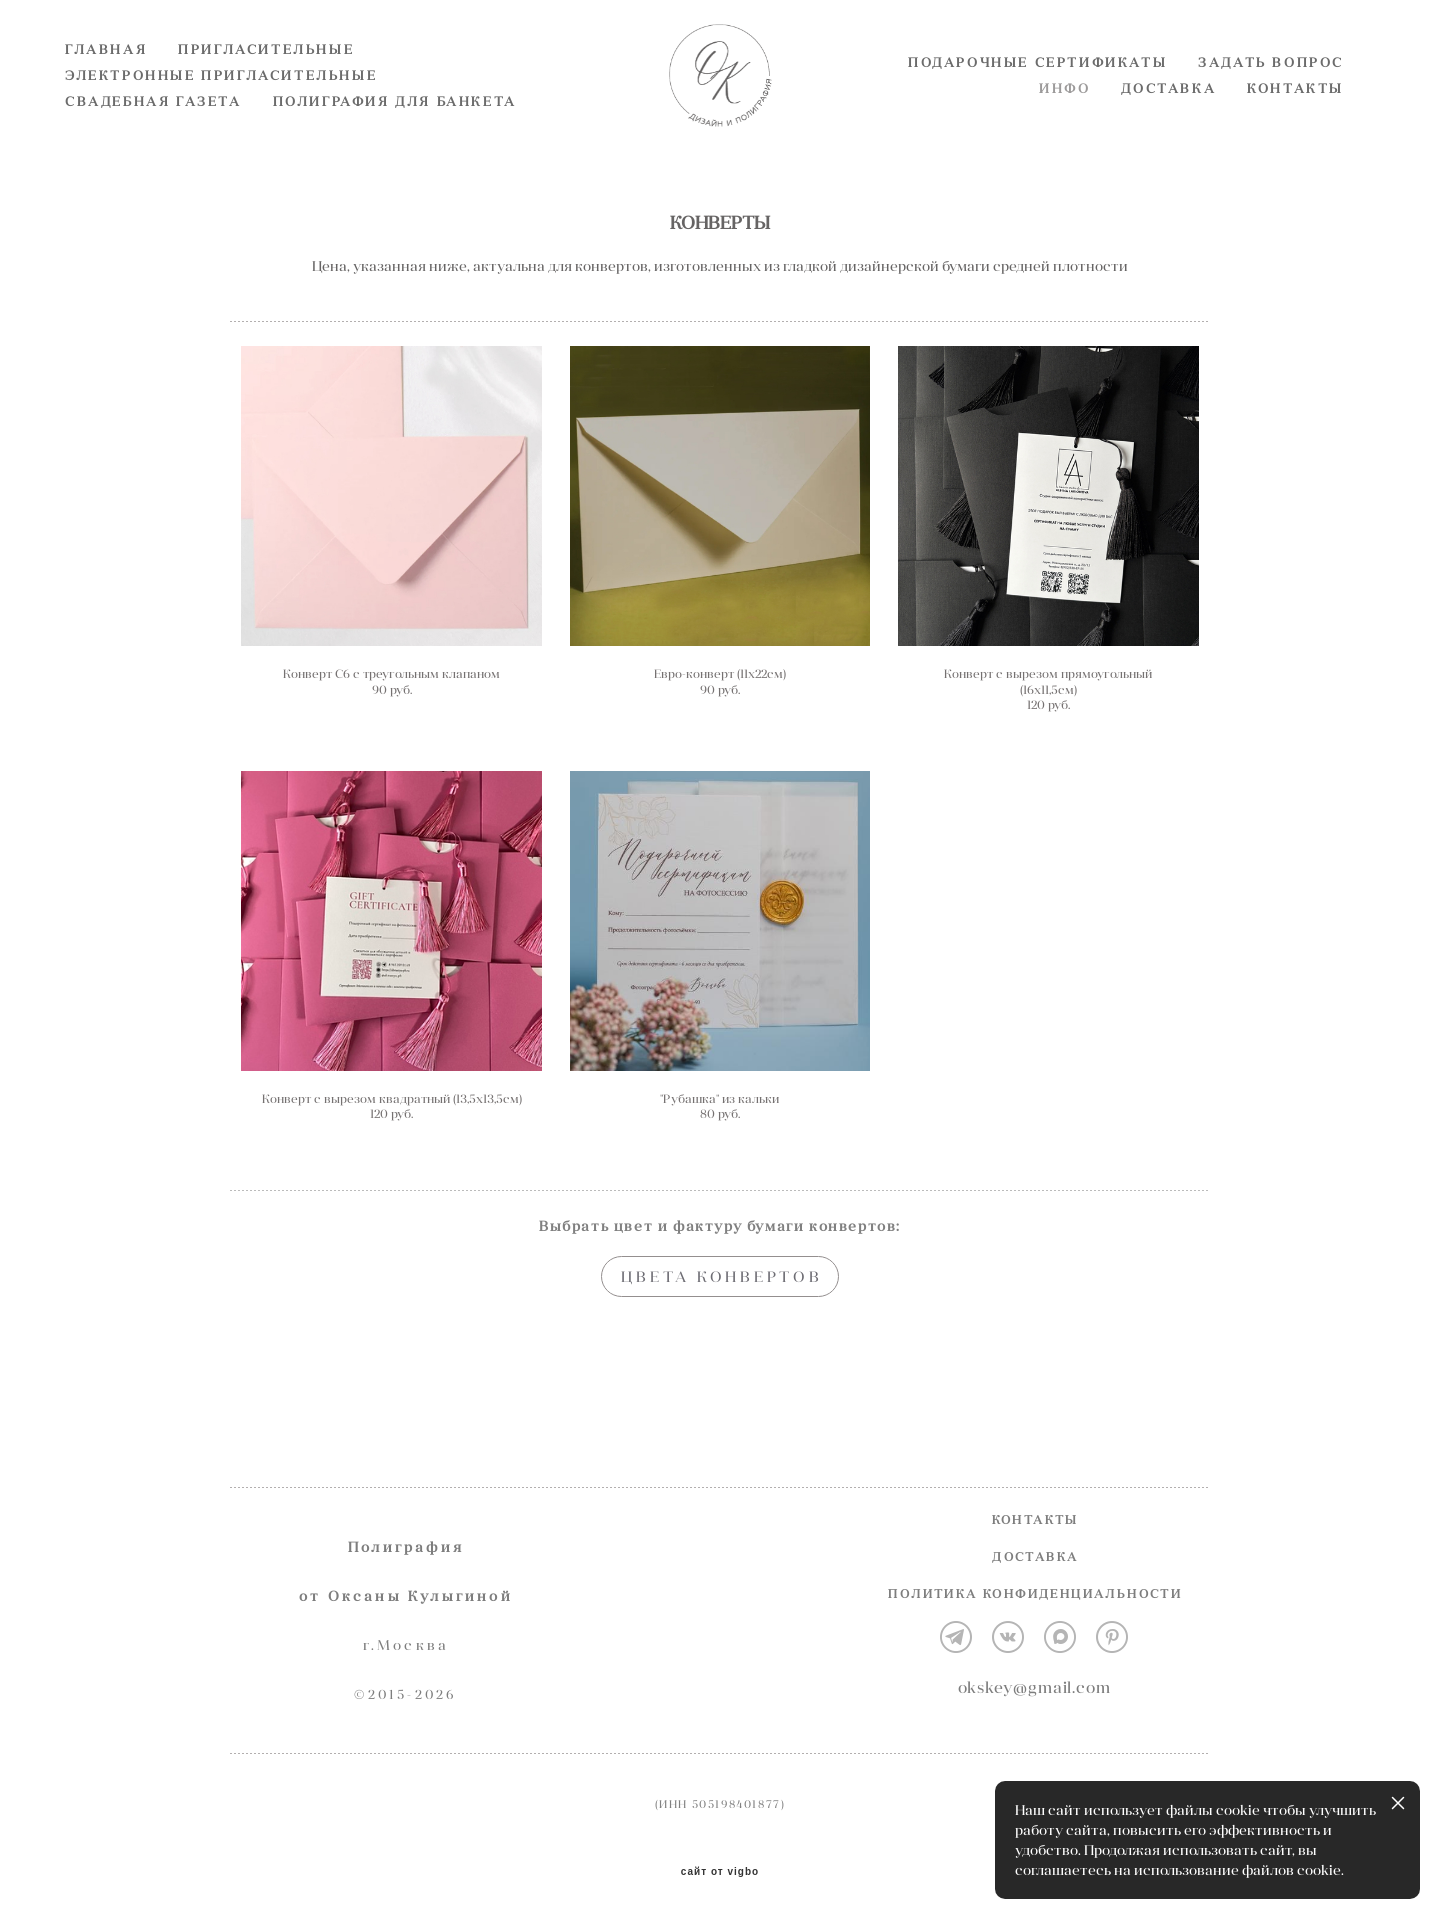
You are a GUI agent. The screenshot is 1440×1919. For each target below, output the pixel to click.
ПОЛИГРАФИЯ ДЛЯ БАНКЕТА (395, 135)
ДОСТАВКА (1168, 122)
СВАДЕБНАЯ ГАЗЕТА (153, 135)
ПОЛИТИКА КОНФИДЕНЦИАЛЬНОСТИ (1035, 1594)
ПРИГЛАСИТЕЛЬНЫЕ (266, 83)
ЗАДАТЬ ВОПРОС (1271, 96)
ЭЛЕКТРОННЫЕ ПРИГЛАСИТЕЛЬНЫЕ (221, 109)
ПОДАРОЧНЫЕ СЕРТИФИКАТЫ (1037, 96)
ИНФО (1064, 122)
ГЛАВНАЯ (106, 83)
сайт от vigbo (720, 1872)
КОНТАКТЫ (1295, 122)
